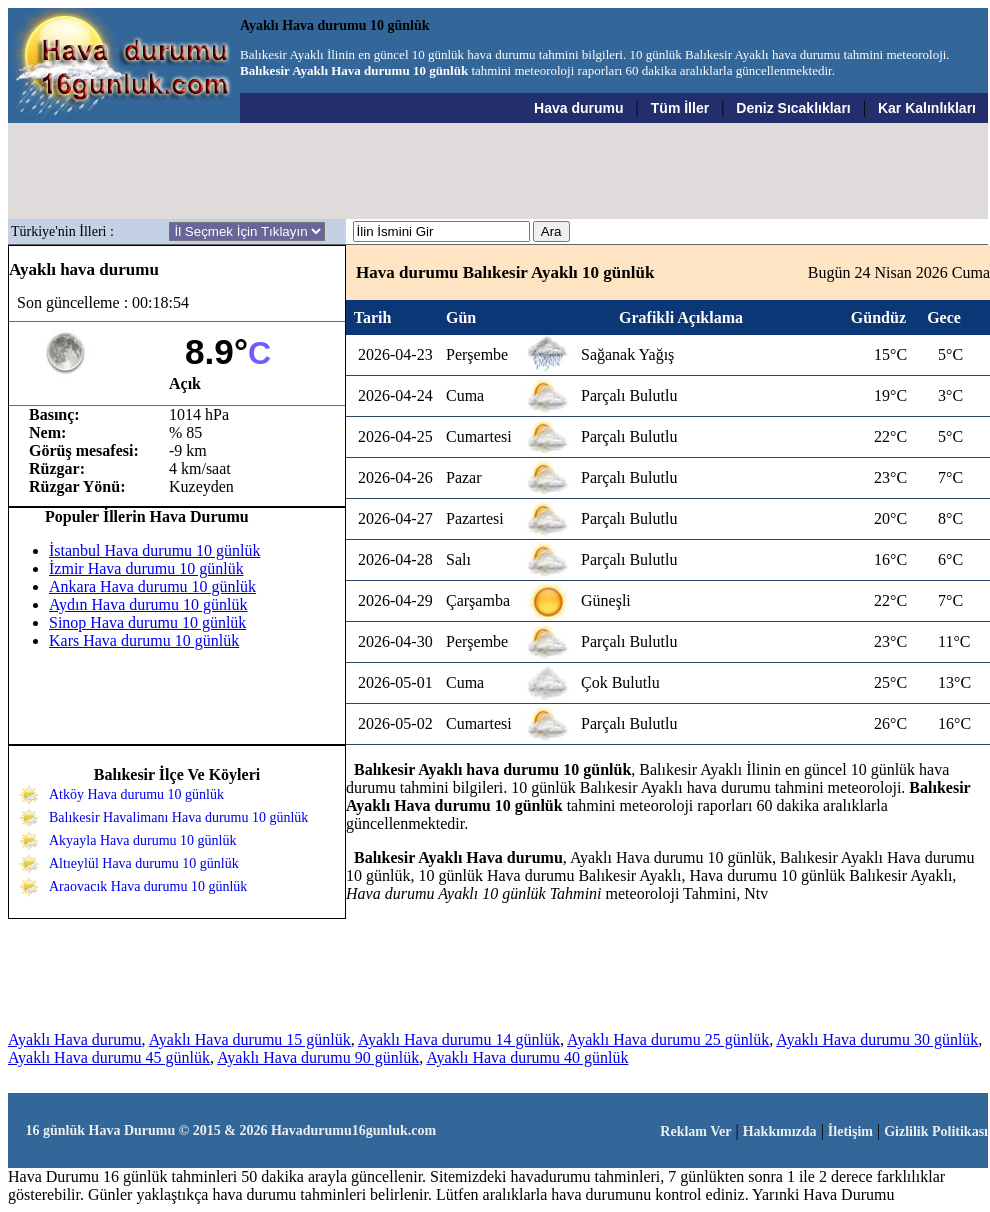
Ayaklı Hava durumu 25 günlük (668, 1039)
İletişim (850, 1131)
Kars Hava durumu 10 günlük (144, 640)
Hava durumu (578, 108)
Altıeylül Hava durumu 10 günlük (144, 863)
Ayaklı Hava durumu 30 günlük (877, 1039)
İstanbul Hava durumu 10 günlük (155, 550)
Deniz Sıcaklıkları (793, 108)
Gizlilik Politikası (936, 1131)
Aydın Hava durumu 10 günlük (148, 604)
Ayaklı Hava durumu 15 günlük (250, 1039)
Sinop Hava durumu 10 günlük (147, 622)
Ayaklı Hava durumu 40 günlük (527, 1057)
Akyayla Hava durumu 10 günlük (142, 840)
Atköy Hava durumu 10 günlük (136, 794)
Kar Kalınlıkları (927, 108)
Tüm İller (680, 108)
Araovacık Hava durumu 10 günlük (148, 886)
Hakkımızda (780, 1131)
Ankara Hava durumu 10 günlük (152, 586)
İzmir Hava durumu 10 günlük (146, 568)
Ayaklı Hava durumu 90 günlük (318, 1057)
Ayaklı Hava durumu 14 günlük (459, 1039)
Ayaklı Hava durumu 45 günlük (109, 1057)
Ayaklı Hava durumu (75, 1039)
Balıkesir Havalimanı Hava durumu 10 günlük (178, 817)
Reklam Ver (695, 1131)
